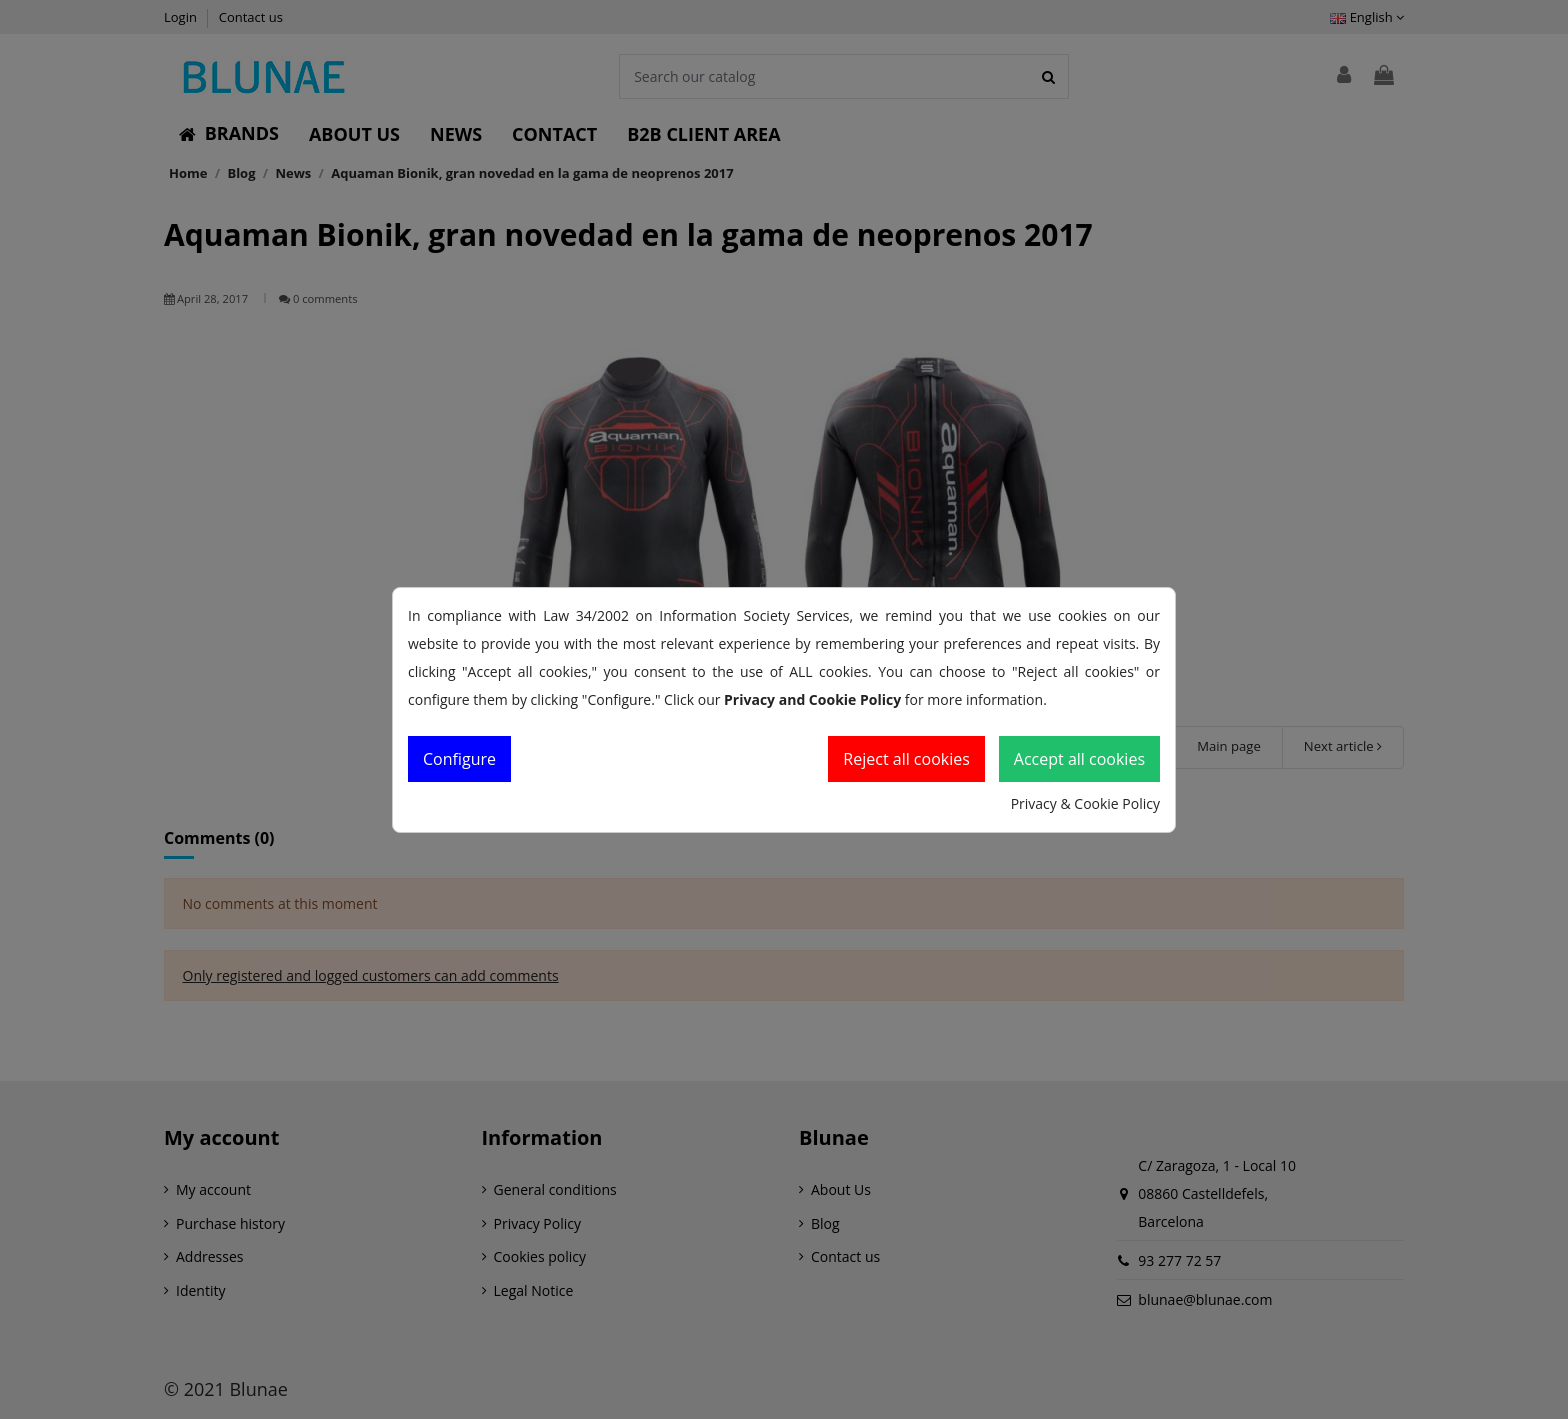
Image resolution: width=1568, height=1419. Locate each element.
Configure (459, 759)
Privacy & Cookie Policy (1085, 803)
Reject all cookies (906, 759)
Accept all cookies (1079, 759)
